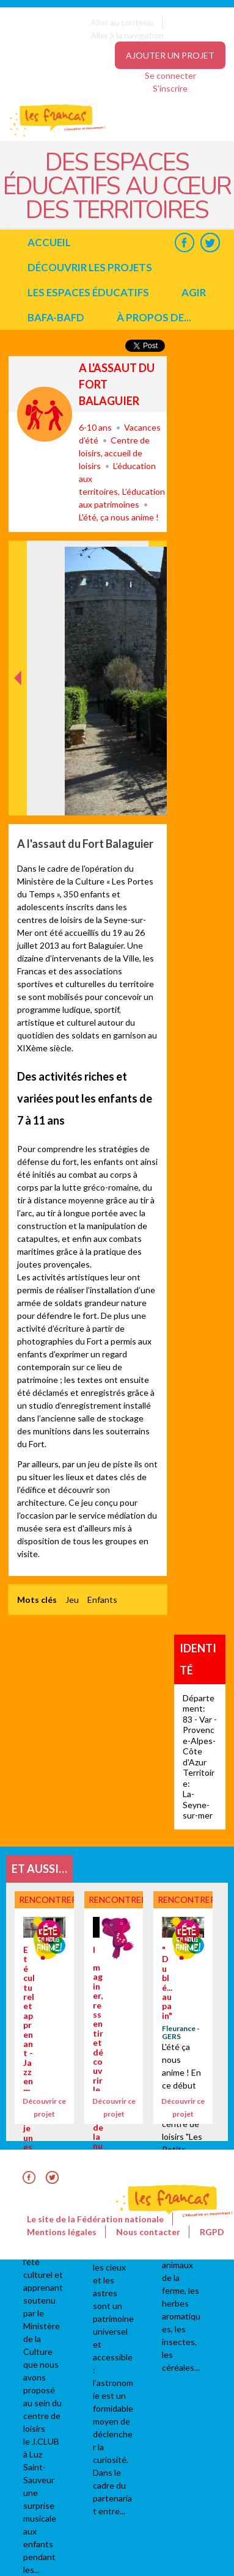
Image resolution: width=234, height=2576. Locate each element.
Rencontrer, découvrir (44, 414)
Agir (193, 292)
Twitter (210, 242)
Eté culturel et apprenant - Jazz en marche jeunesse (29, 2053)
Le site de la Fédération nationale (95, 2219)
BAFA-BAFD (55, 317)
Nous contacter (148, 2232)
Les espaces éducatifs (88, 292)
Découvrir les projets (89, 267)
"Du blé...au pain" (167, 1982)
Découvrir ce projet (44, 2107)
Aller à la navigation (127, 35)
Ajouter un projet (170, 55)
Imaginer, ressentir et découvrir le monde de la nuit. (98, 2052)
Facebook (184, 242)
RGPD (212, 2232)
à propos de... (154, 317)
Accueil (49, 242)
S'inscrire (170, 88)
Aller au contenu (121, 22)
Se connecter (170, 75)
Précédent (18, 796)
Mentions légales (62, 2232)
